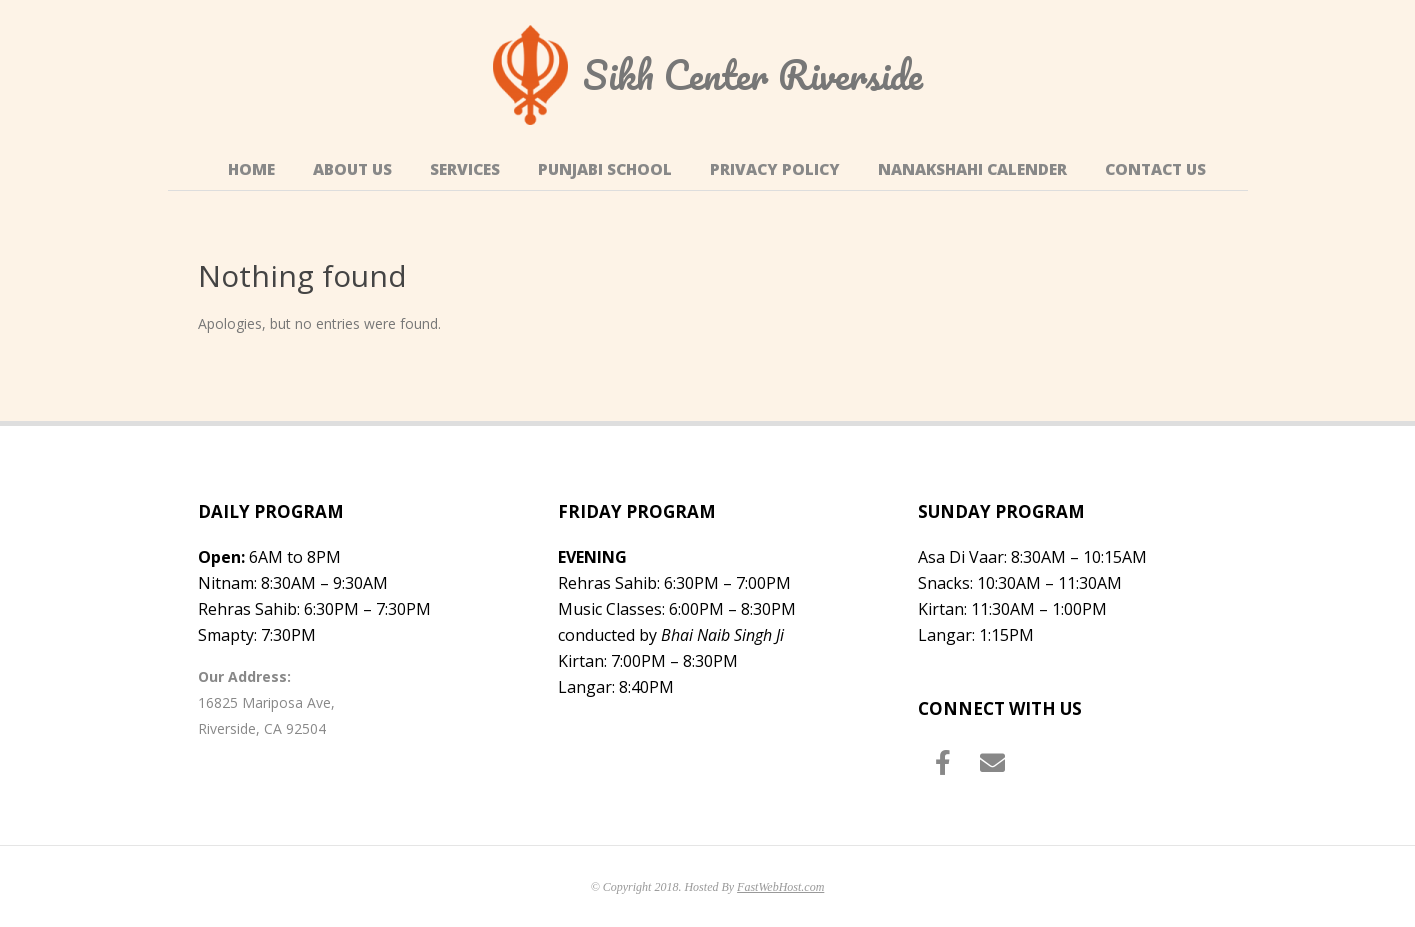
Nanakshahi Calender (972, 169)
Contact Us (1155, 169)
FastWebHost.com (780, 887)
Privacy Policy (775, 169)
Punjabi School (605, 169)
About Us (352, 169)
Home (251, 169)
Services (465, 169)
